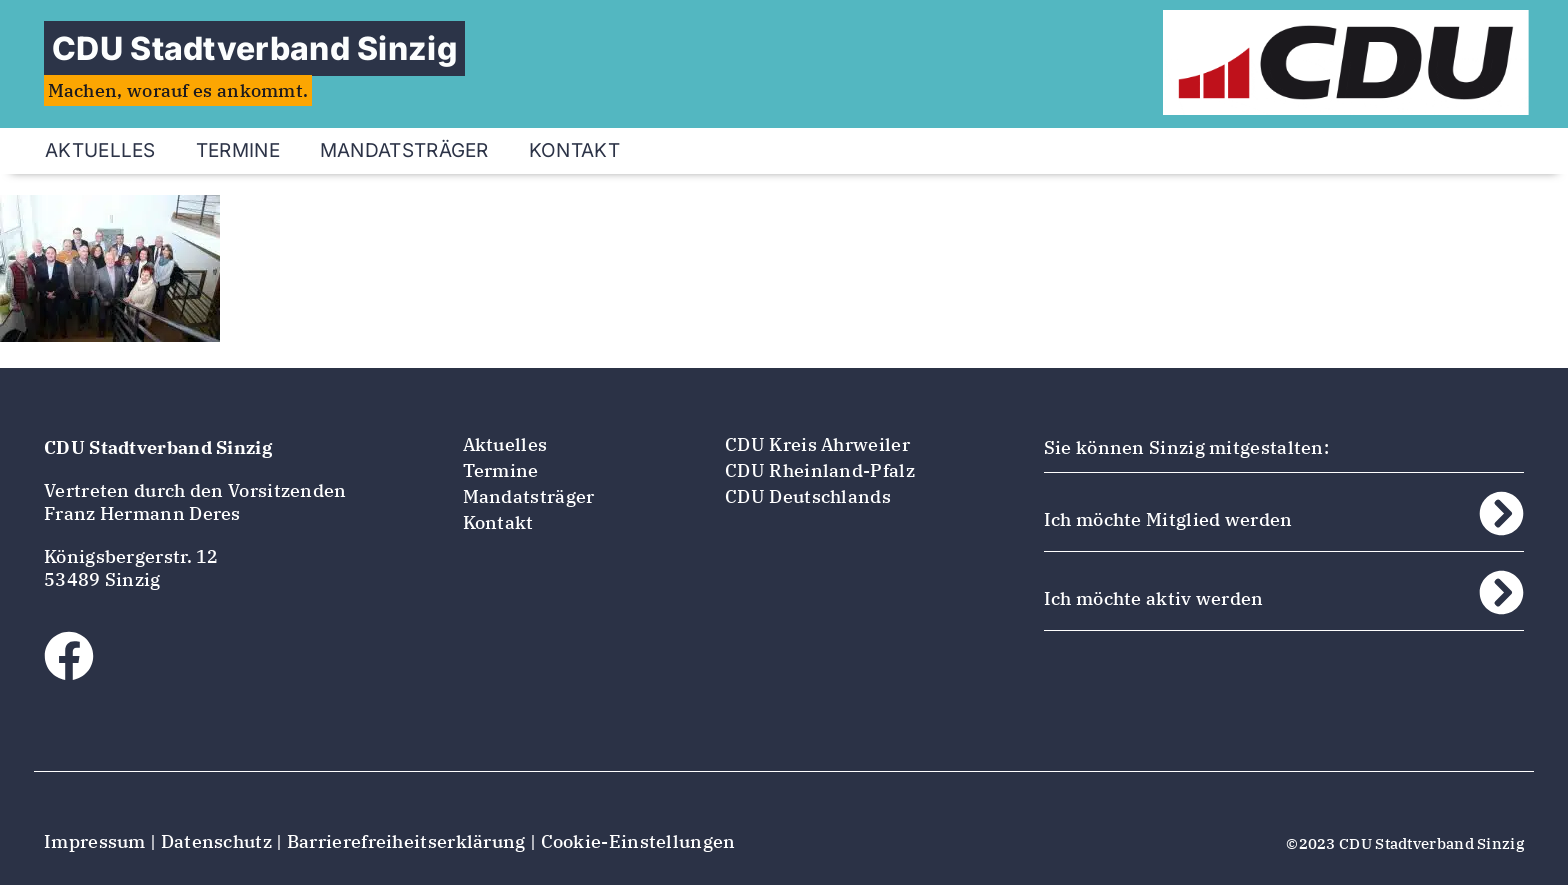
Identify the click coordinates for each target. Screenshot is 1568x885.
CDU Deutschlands (808, 496)
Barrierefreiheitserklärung (406, 841)
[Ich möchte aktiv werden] (1501, 592)
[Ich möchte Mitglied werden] (1501, 513)
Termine (238, 150)
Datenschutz (216, 841)
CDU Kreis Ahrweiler (817, 444)
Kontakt (574, 150)
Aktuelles (100, 150)
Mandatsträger (404, 150)
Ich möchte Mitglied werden (1168, 519)
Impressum (95, 841)
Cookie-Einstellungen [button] (638, 841)
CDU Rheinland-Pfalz (820, 470)
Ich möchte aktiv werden (1154, 598)
